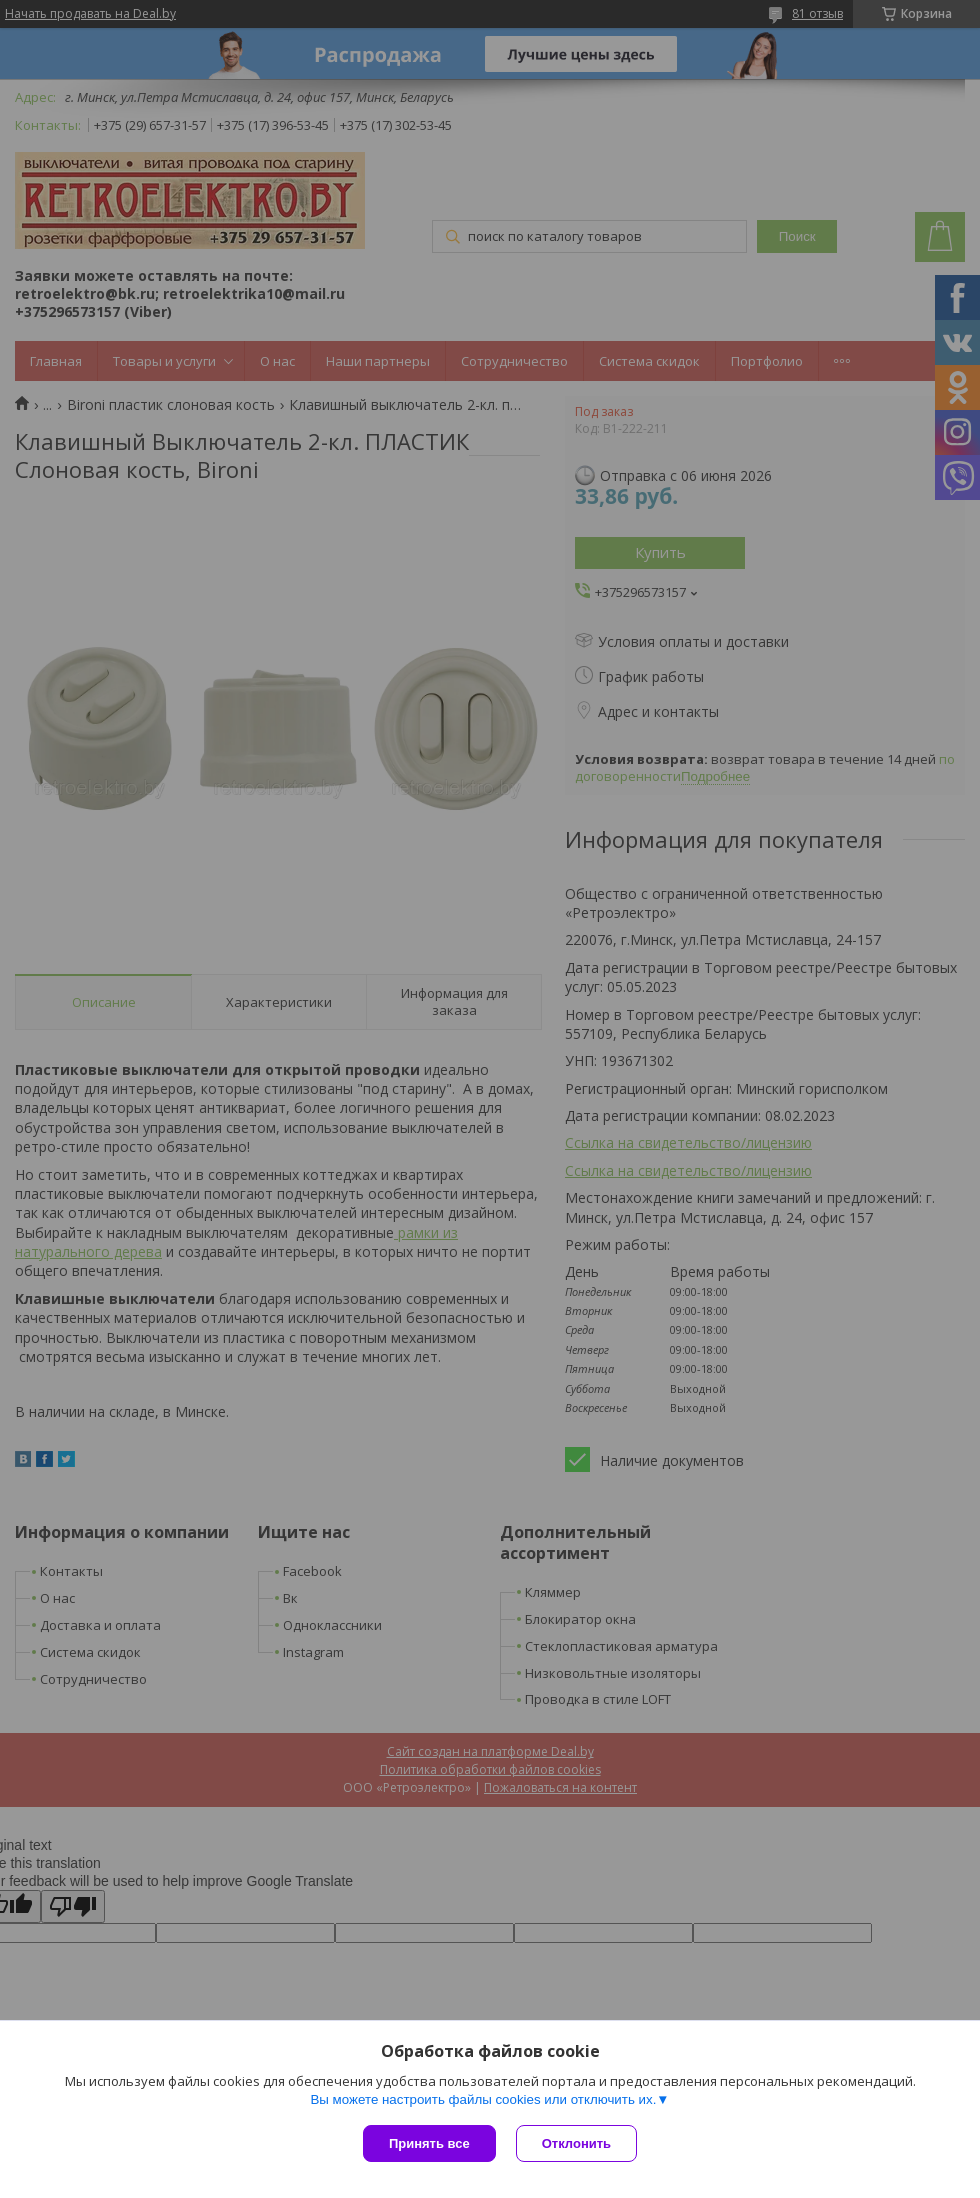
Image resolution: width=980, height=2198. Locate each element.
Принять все (429, 2143)
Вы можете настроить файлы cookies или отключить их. (483, 2099)
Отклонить (576, 2143)
